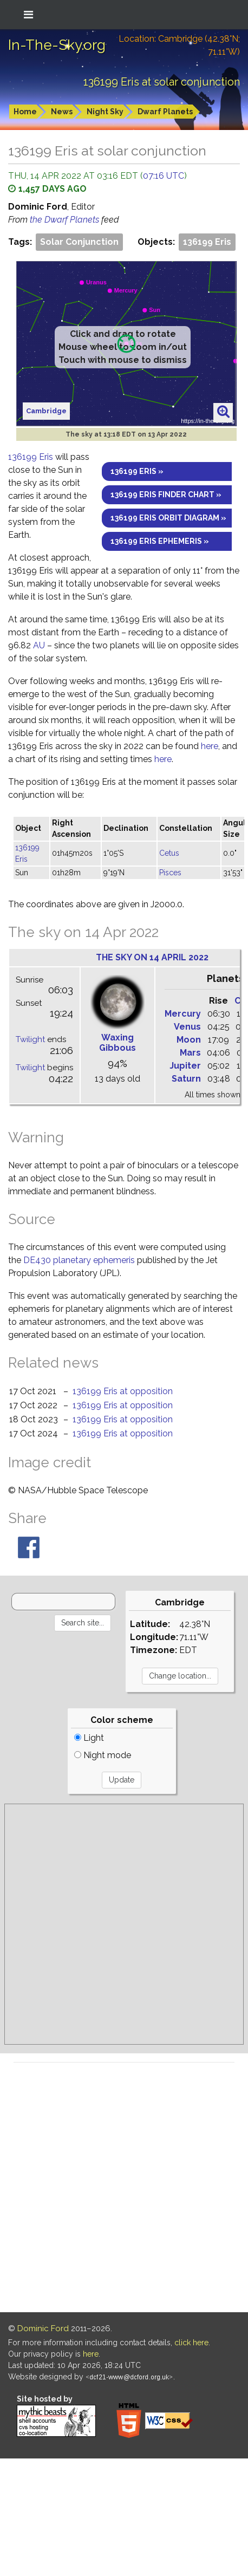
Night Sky (105, 111)
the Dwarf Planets (65, 219)
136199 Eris (207, 242)
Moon (189, 1040)
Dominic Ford (43, 2328)
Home (25, 111)
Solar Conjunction (79, 242)
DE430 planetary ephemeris (79, 1260)
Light (89, 1738)
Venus (187, 1027)
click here (191, 2342)
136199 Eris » (137, 471)
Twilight (30, 1039)
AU (39, 645)
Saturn (186, 1079)
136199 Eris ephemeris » (159, 541)
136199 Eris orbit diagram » (168, 517)
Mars (190, 1053)
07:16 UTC (163, 176)
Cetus (169, 853)
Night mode (102, 1755)
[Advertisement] (118, 1924)
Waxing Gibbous (117, 1042)
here (209, 746)
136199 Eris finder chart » (165, 494)
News (62, 111)
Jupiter (185, 1066)
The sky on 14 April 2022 (152, 957)
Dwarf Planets (165, 111)
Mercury (183, 1014)
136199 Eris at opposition (123, 1391)
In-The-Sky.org (57, 45)
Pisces (170, 872)
